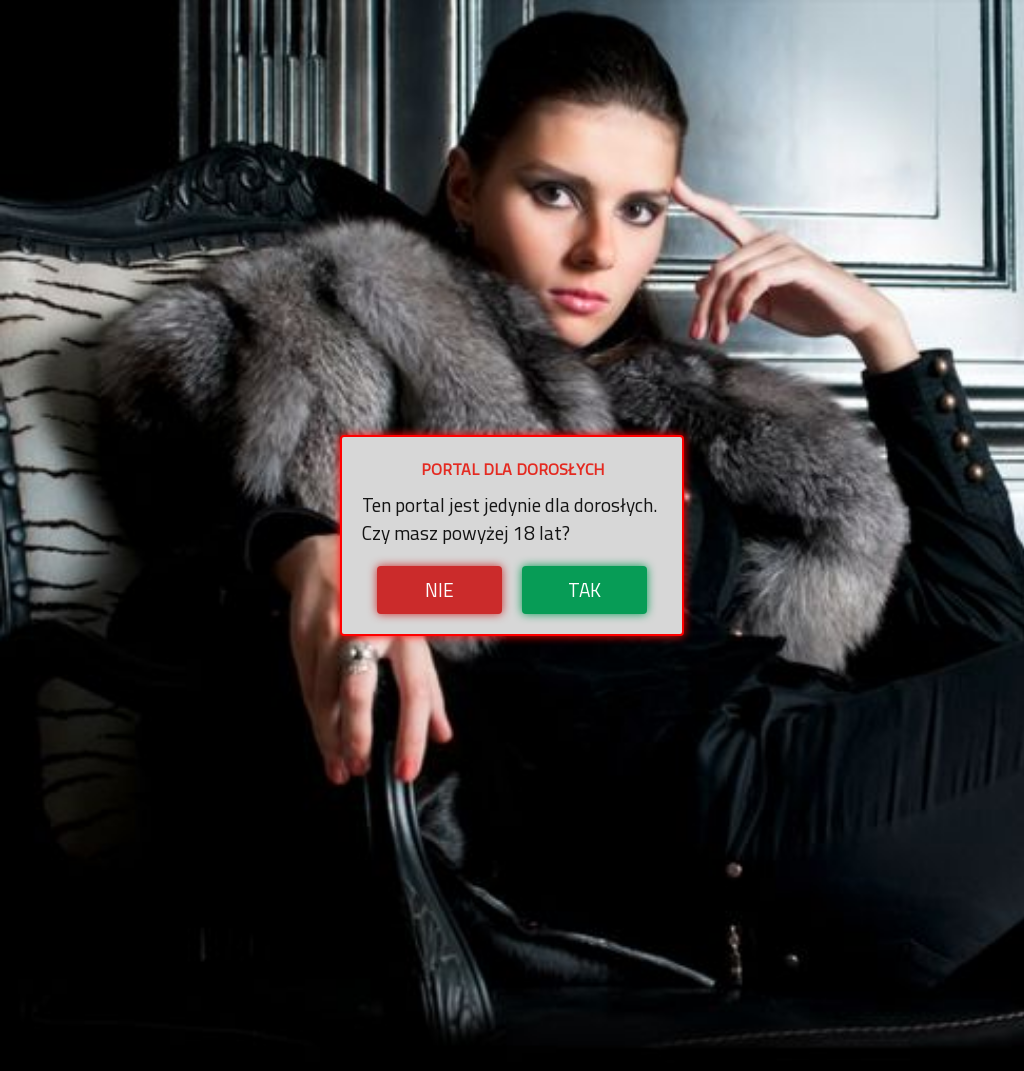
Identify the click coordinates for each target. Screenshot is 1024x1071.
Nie (439, 589)
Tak (584, 589)
